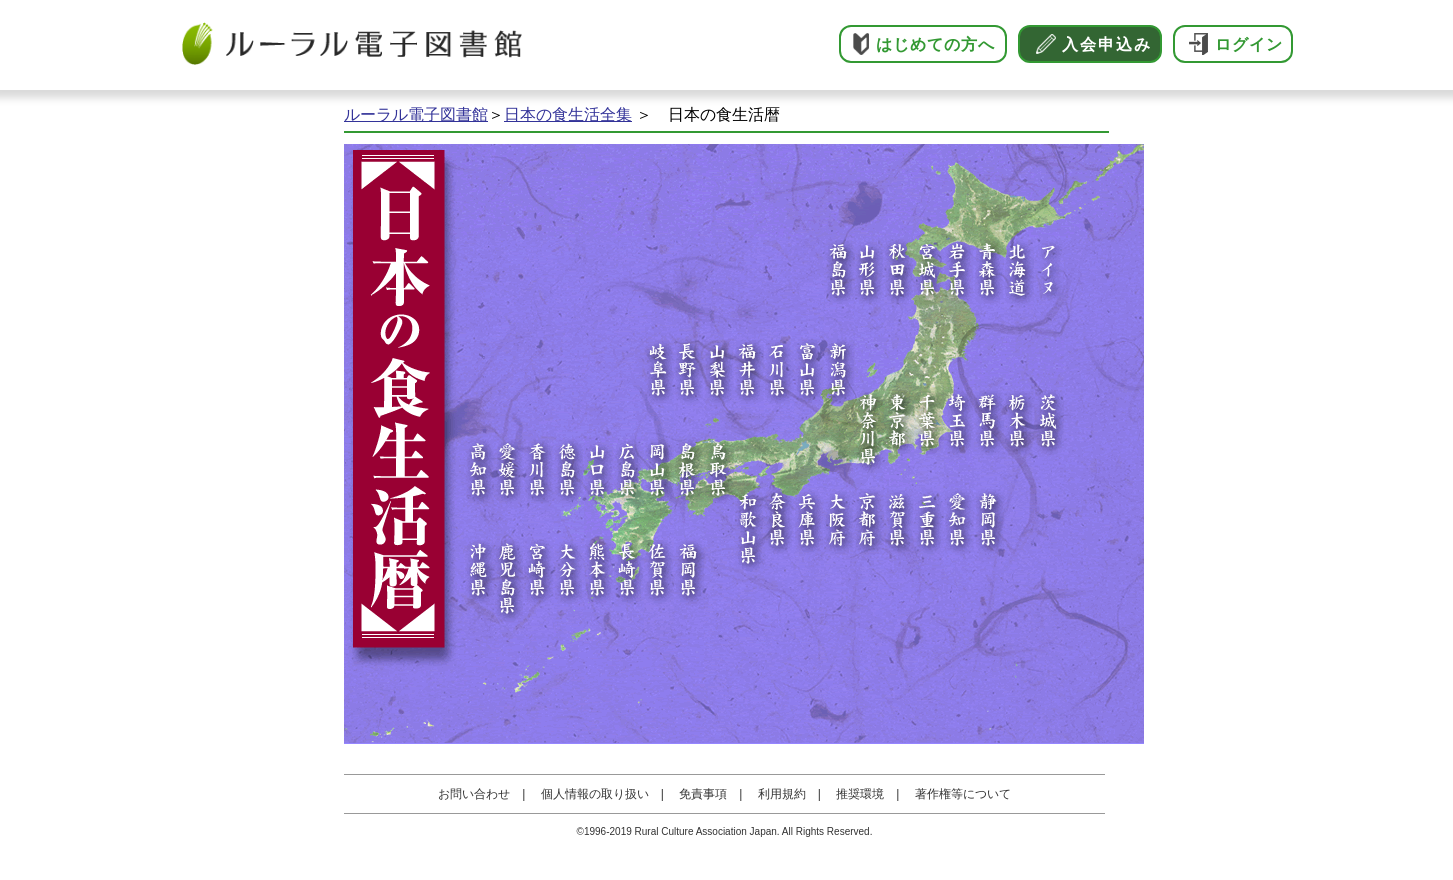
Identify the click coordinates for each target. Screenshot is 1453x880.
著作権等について (963, 794)
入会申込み (1107, 44)
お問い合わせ (474, 794)
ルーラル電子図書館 (416, 114)
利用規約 (782, 794)
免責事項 (703, 794)
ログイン (1249, 44)
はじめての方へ (935, 44)
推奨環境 (860, 794)
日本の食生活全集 (568, 114)
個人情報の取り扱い (595, 794)
